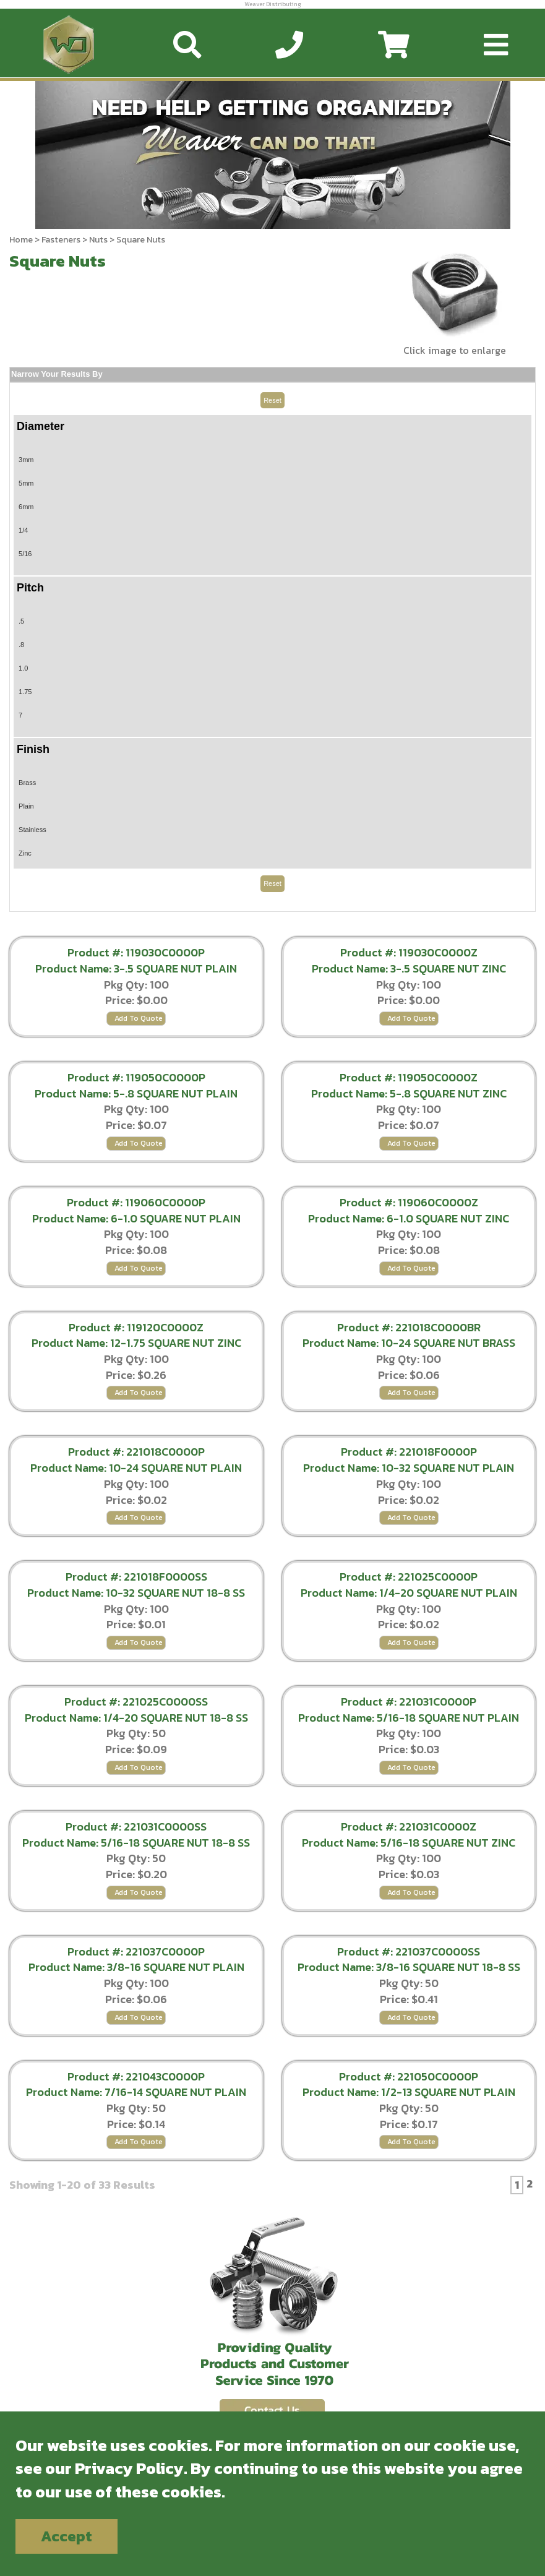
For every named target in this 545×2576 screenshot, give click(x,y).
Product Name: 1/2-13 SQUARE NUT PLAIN (409, 2092)
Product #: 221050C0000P (408, 2076)
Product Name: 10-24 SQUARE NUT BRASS (409, 1342)
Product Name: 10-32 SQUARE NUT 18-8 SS (136, 1592)
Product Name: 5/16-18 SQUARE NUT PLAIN (408, 1717)
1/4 (23, 530)
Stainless (32, 829)
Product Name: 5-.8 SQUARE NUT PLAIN (136, 1093)
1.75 (25, 691)
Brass (27, 782)
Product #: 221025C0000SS (136, 1701)
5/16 (25, 553)
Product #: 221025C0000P (409, 1576)
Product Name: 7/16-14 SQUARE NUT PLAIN (136, 2092)
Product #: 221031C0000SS (136, 1826)
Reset (272, 400)
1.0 (23, 668)
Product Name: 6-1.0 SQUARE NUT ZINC (408, 1218)
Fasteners (60, 239)
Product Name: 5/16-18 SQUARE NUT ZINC (408, 1842)
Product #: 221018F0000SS (136, 1576)
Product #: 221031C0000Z (408, 1826)
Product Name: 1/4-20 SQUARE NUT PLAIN (409, 1592)
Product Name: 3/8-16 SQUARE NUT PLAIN (136, 1967)
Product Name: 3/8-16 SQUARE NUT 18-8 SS (409, 1967)
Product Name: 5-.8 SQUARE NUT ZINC (409, 1093)
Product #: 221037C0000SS (408, 1951)
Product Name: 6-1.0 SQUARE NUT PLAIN (136, 1218)
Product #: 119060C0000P (136, 1202)
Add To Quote (138, 1018)
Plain (26, 806)
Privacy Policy (129, 2468)
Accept (66, 2536)
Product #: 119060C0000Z (409, 1202)
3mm (26, 459)
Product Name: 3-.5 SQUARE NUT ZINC (409, 968)
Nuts (98, 239)
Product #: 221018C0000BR (409, 1327)
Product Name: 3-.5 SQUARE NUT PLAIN (136, 968)
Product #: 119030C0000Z (409, 952)
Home (21, 239)
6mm (26, 506)
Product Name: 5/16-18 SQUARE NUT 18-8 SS (136, 1842)
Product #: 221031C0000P (408, 1701)
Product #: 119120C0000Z (136, 1327)
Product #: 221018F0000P (409, 1451)
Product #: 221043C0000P (136, 2076)
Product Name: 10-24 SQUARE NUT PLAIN (136, 1467)
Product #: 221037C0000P (136, 1951)
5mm (26, 483)
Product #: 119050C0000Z (409, 1077)
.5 (21, 621)
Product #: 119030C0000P (136, 952)
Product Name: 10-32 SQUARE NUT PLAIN (408, 1467)
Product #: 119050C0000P (136, 1077)
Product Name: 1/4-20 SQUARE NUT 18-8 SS (136, 1717)
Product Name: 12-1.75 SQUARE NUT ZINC (136, 1342)
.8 (21, 644)
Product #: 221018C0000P (136, 1451)
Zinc (25, 853)
